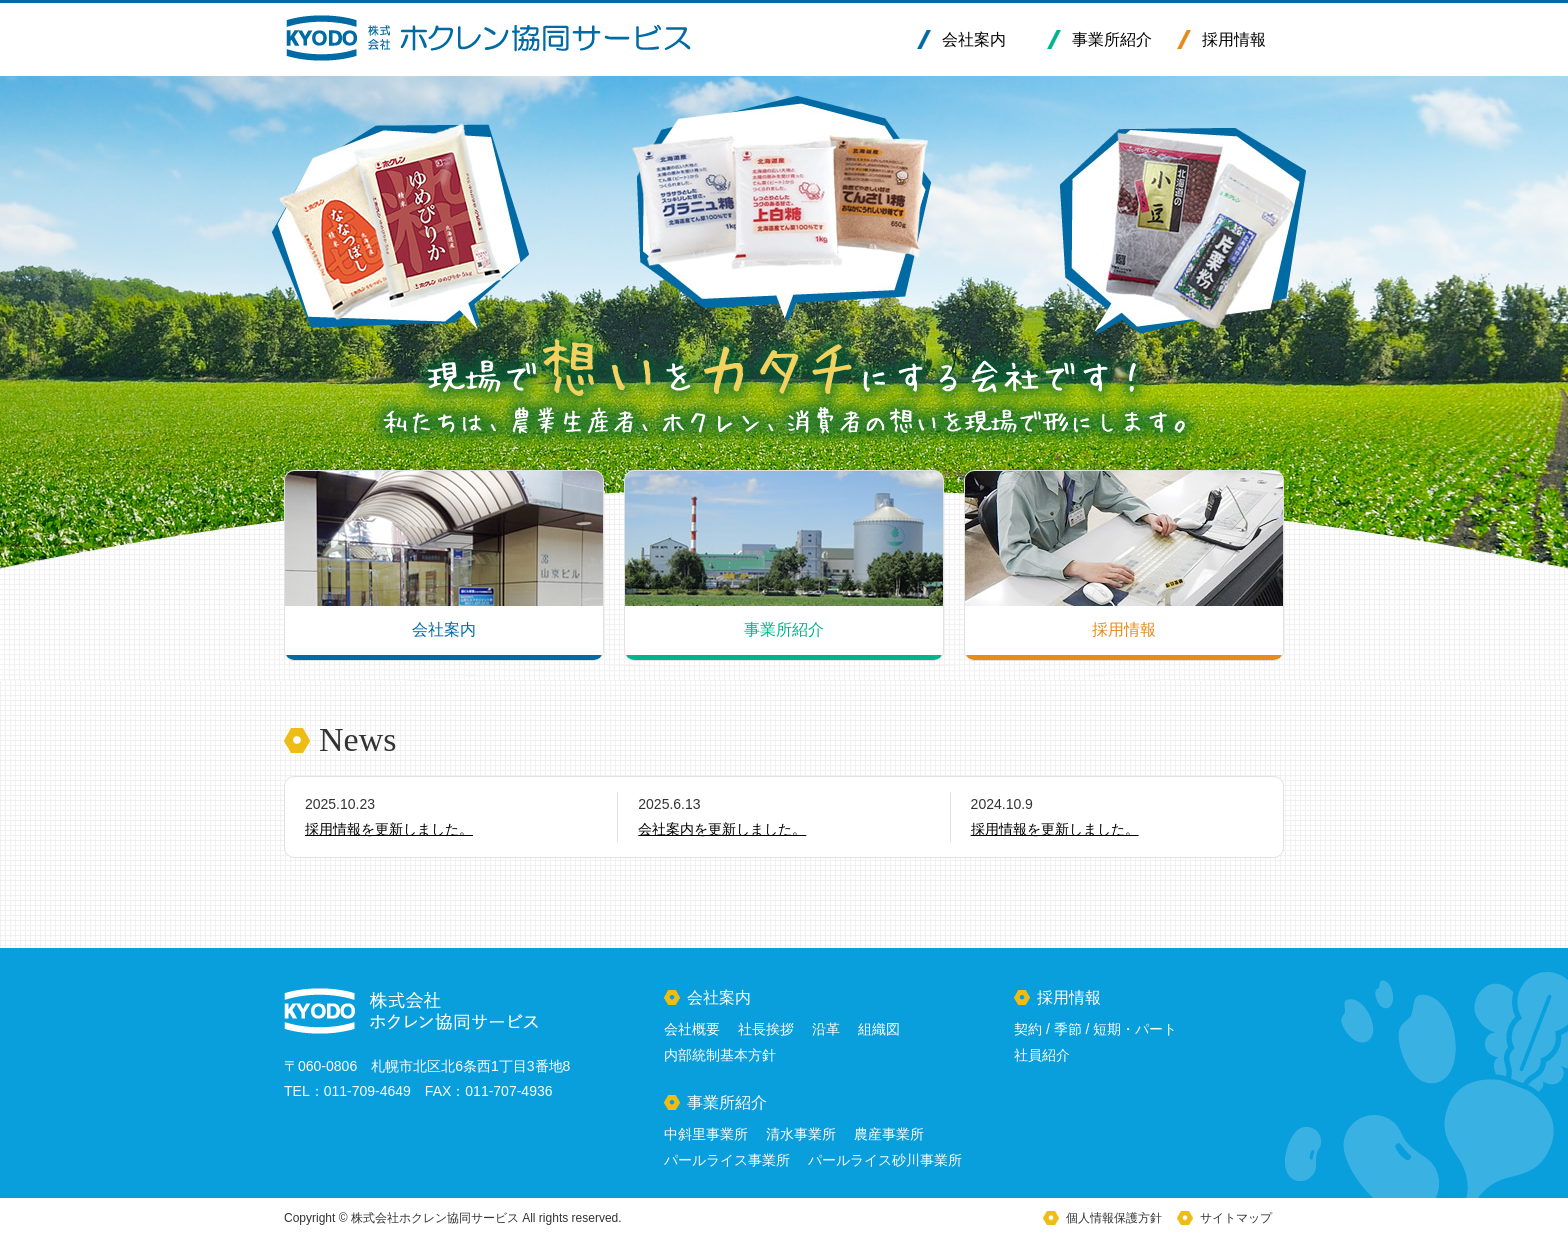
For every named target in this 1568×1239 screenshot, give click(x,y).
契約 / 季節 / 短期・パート (1095, 1029)
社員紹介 (1042, 1055)
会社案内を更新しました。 (722, 829)
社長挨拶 (766, 1029)
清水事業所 (801, 1134)
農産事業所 (889, 1134)
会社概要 (692, 1029)
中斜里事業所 (706, 1134)
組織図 (879, 1029)
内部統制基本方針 (720, 1055)
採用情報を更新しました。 (389, 829)
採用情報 (1234, 39)
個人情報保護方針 (1114, 1218)
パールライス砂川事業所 (885, 1160)
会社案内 (974, 39)
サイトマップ (1236, 1218)
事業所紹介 (1112, 39)
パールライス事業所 (727, 1160)
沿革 (826, 1029)
